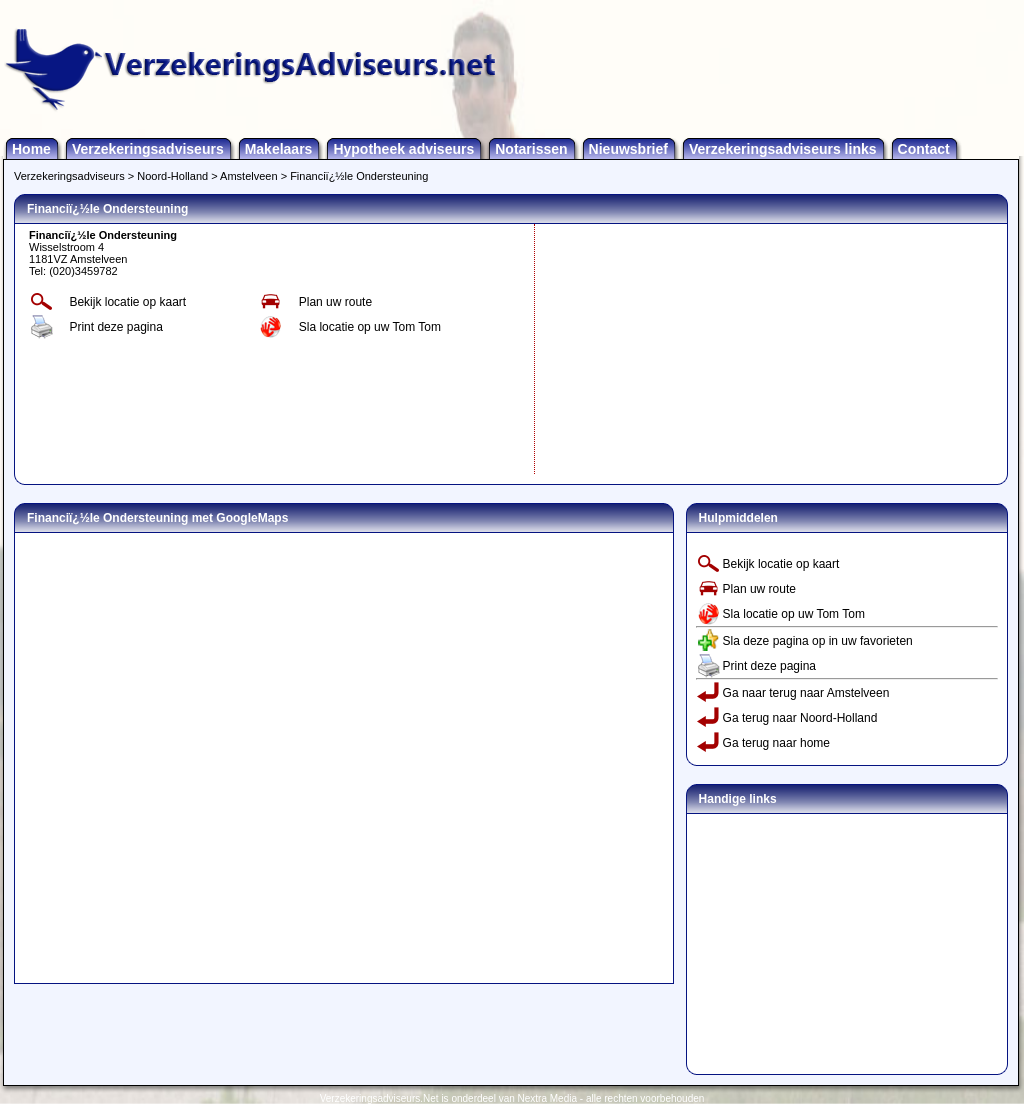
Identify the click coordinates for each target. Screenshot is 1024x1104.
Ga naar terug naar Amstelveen (806, 693)
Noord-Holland (172, 176)
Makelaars (279, 149)
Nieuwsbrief (628, 149)
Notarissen (531, 149)
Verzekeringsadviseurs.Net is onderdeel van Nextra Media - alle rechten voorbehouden (512, 1098)
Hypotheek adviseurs (403, 149)
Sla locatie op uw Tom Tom (370, 327)
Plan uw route (335, 302)
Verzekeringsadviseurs (148, 149)
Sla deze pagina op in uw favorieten (818, 641)
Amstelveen (248, 176)
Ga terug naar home (776, 743)
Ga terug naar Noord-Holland (800, 718)
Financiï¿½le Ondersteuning (359, 176)
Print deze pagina (115, 327)
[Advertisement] (690, 349)
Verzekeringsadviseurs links (783, 149)
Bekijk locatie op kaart (127, 302)
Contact (924, 149)
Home (31, 149)
